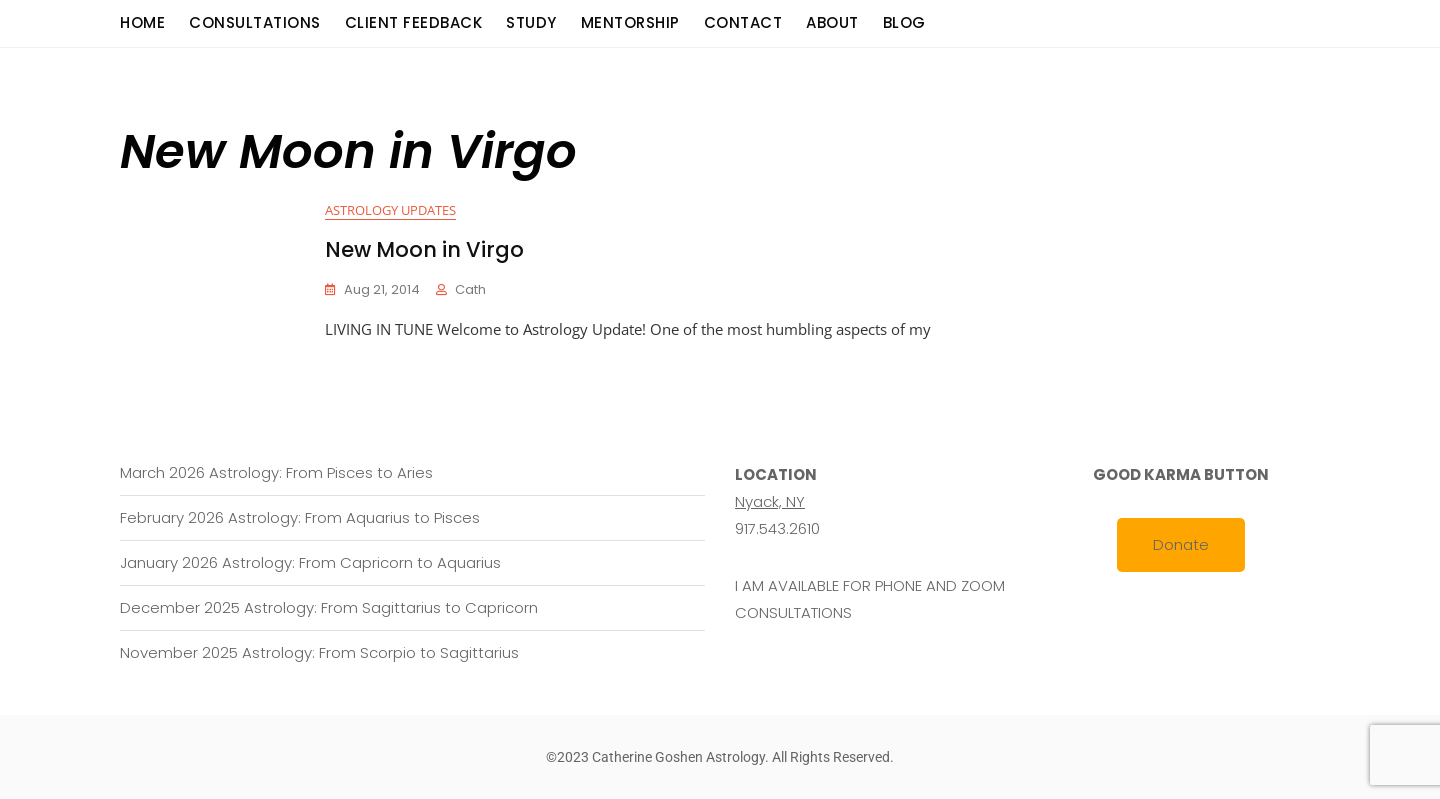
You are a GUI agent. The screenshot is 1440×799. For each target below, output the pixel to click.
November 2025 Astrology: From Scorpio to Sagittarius (319, 652)
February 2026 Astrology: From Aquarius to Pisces (300, 517)
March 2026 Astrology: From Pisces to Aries (276, 472)
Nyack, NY (770, 501)
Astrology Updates (390, 210)
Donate (1181, 544)
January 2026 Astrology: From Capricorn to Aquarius (310, 562)
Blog (904, 22)
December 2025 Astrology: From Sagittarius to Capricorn (329, 607)
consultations (255, 22)
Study (531, 22)
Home (142, 22)
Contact (743, 22)
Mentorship (630, 22)
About (832, 22)
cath (470, 289)
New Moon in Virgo (424, 249)
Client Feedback (414, 22)
